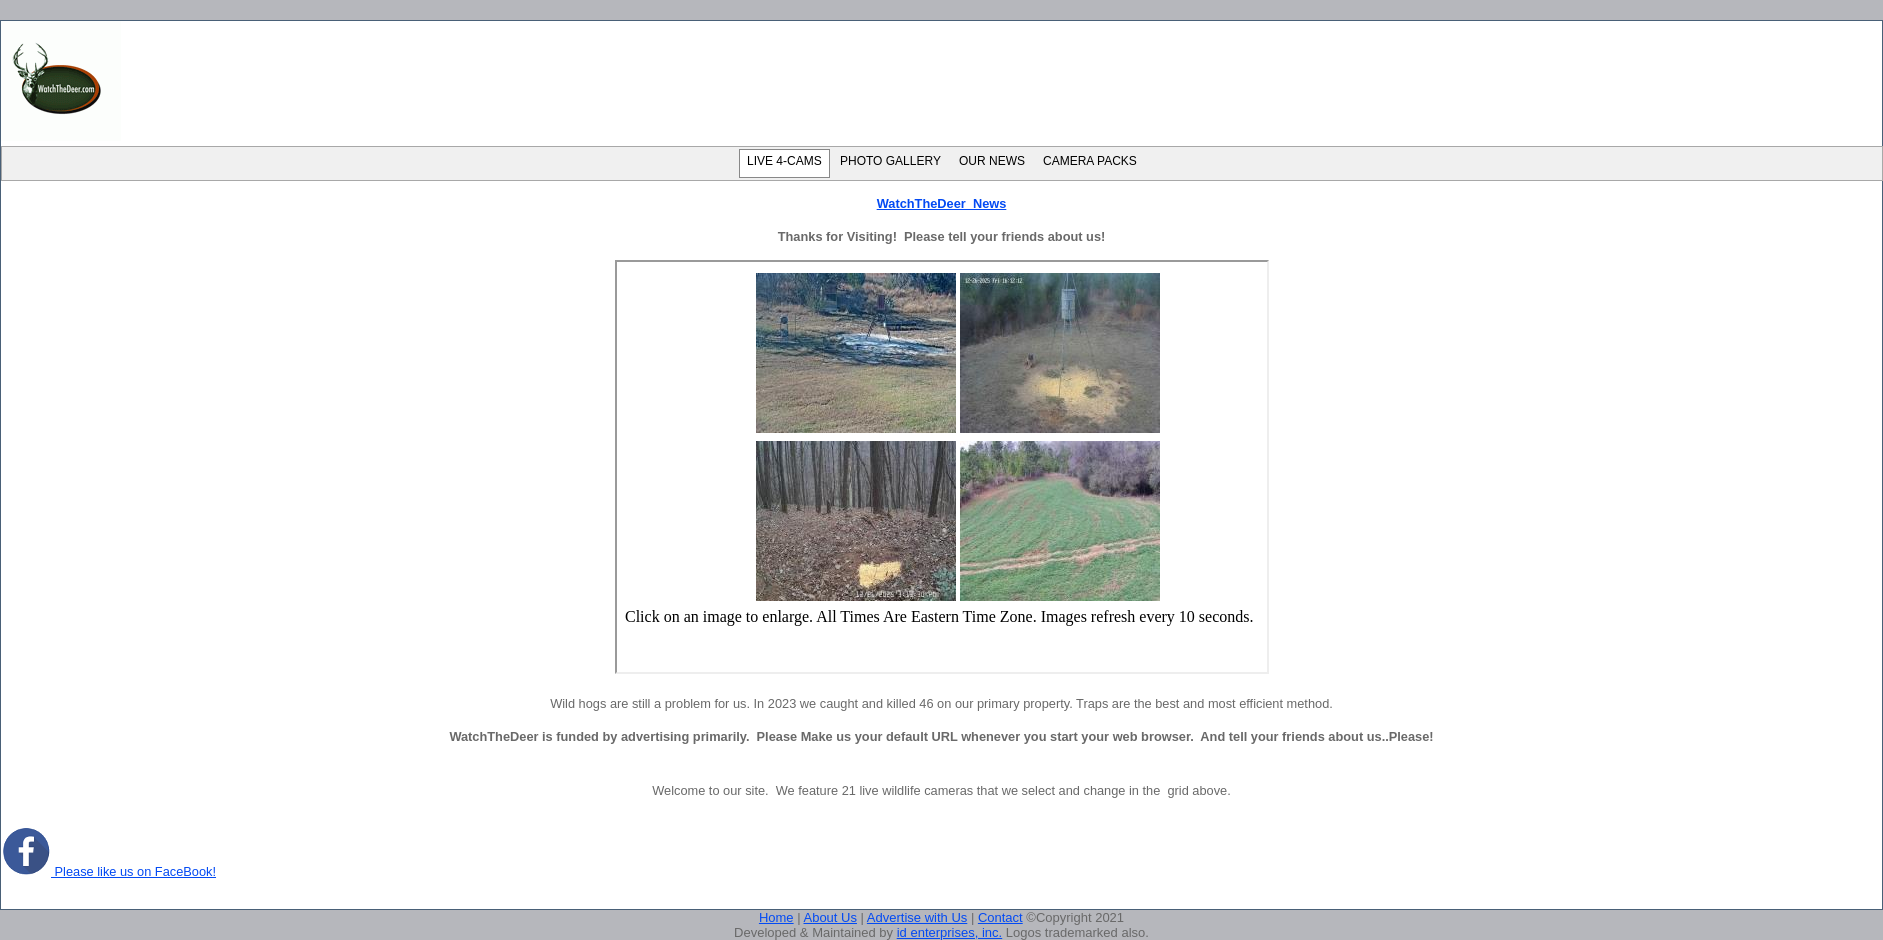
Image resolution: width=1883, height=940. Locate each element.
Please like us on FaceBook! (108, 871)
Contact (1000, 917)
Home (776, 917)
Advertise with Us (917, 917)
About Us (829, 917)
